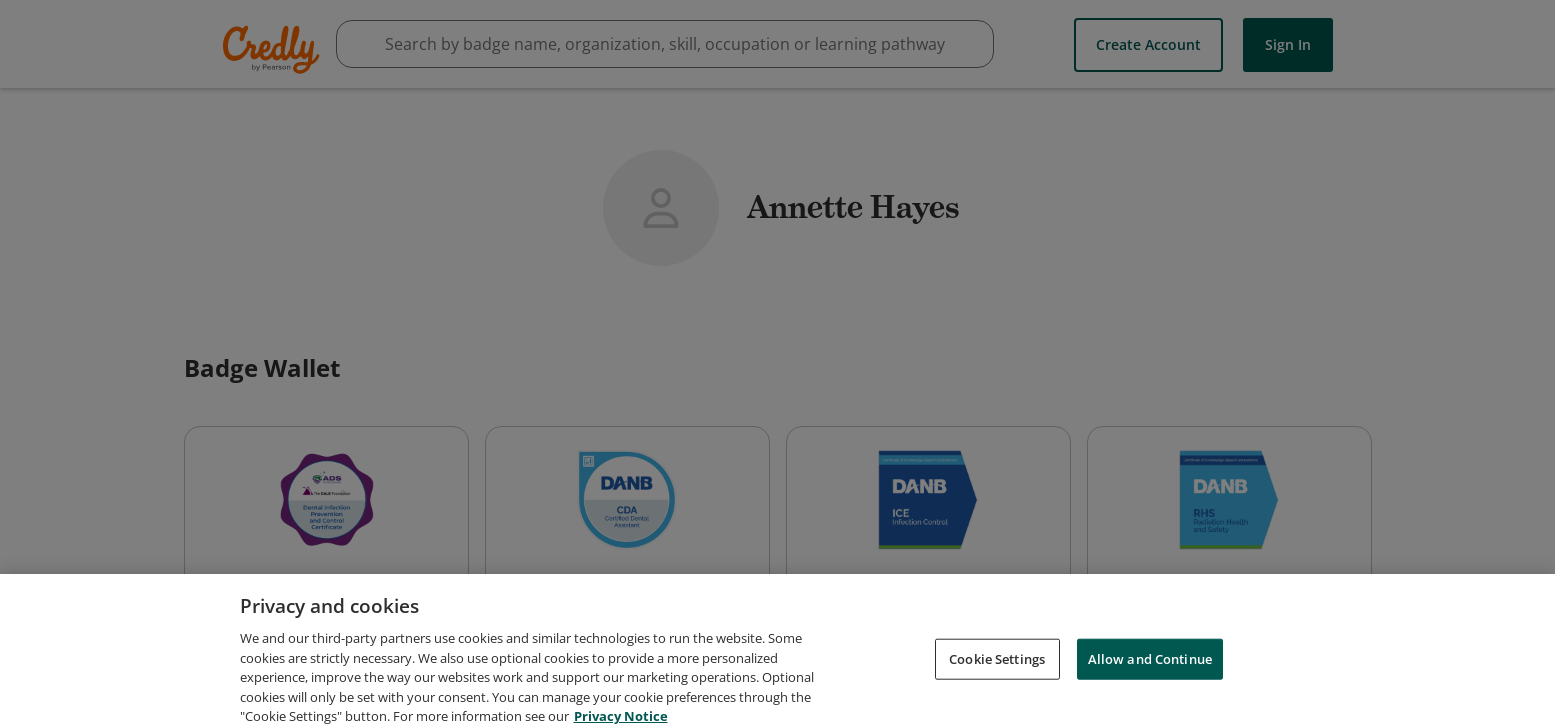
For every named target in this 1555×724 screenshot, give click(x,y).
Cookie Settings (997, 670)
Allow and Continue (1150, 670)
